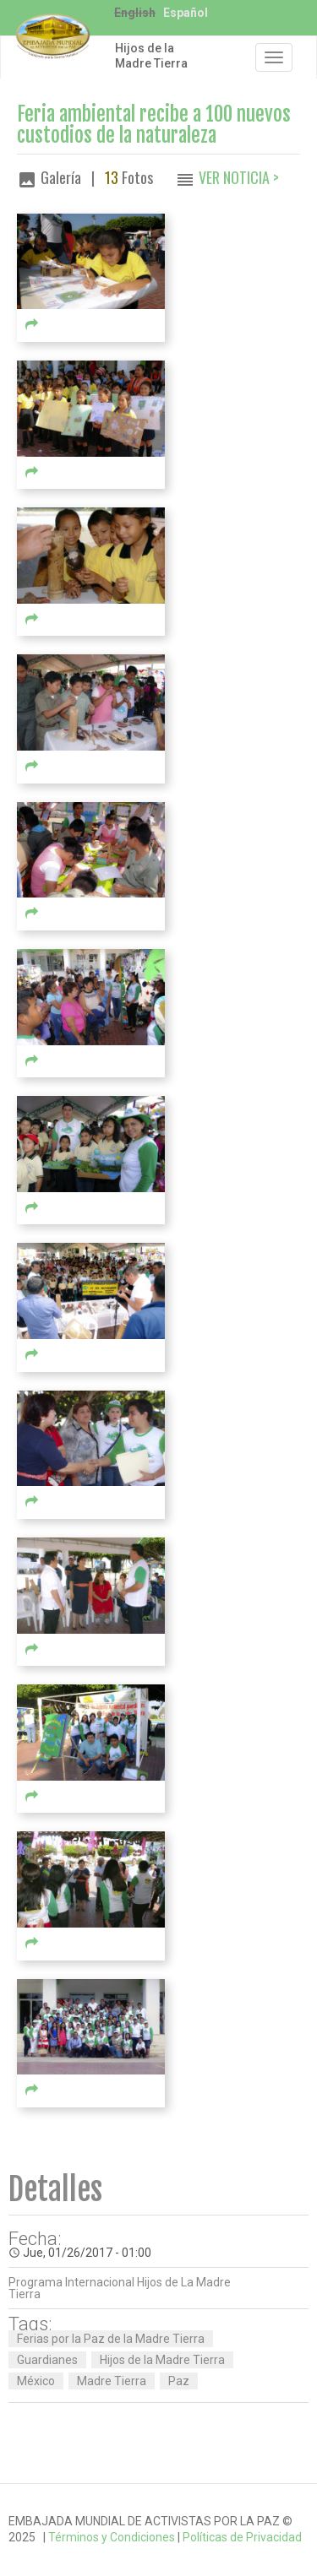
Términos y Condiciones (111, 2537)
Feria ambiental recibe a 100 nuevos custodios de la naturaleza (154, 125)
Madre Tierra (111, 2381)
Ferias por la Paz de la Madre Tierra (111, 2339)
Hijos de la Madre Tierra (151, 55)
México (36, 2381)
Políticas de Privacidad (242, 2537)
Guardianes (47, 2360)
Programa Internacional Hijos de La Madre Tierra (119, 2288)
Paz (178, 2381)
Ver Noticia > (239, 177)
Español (185, 12)
